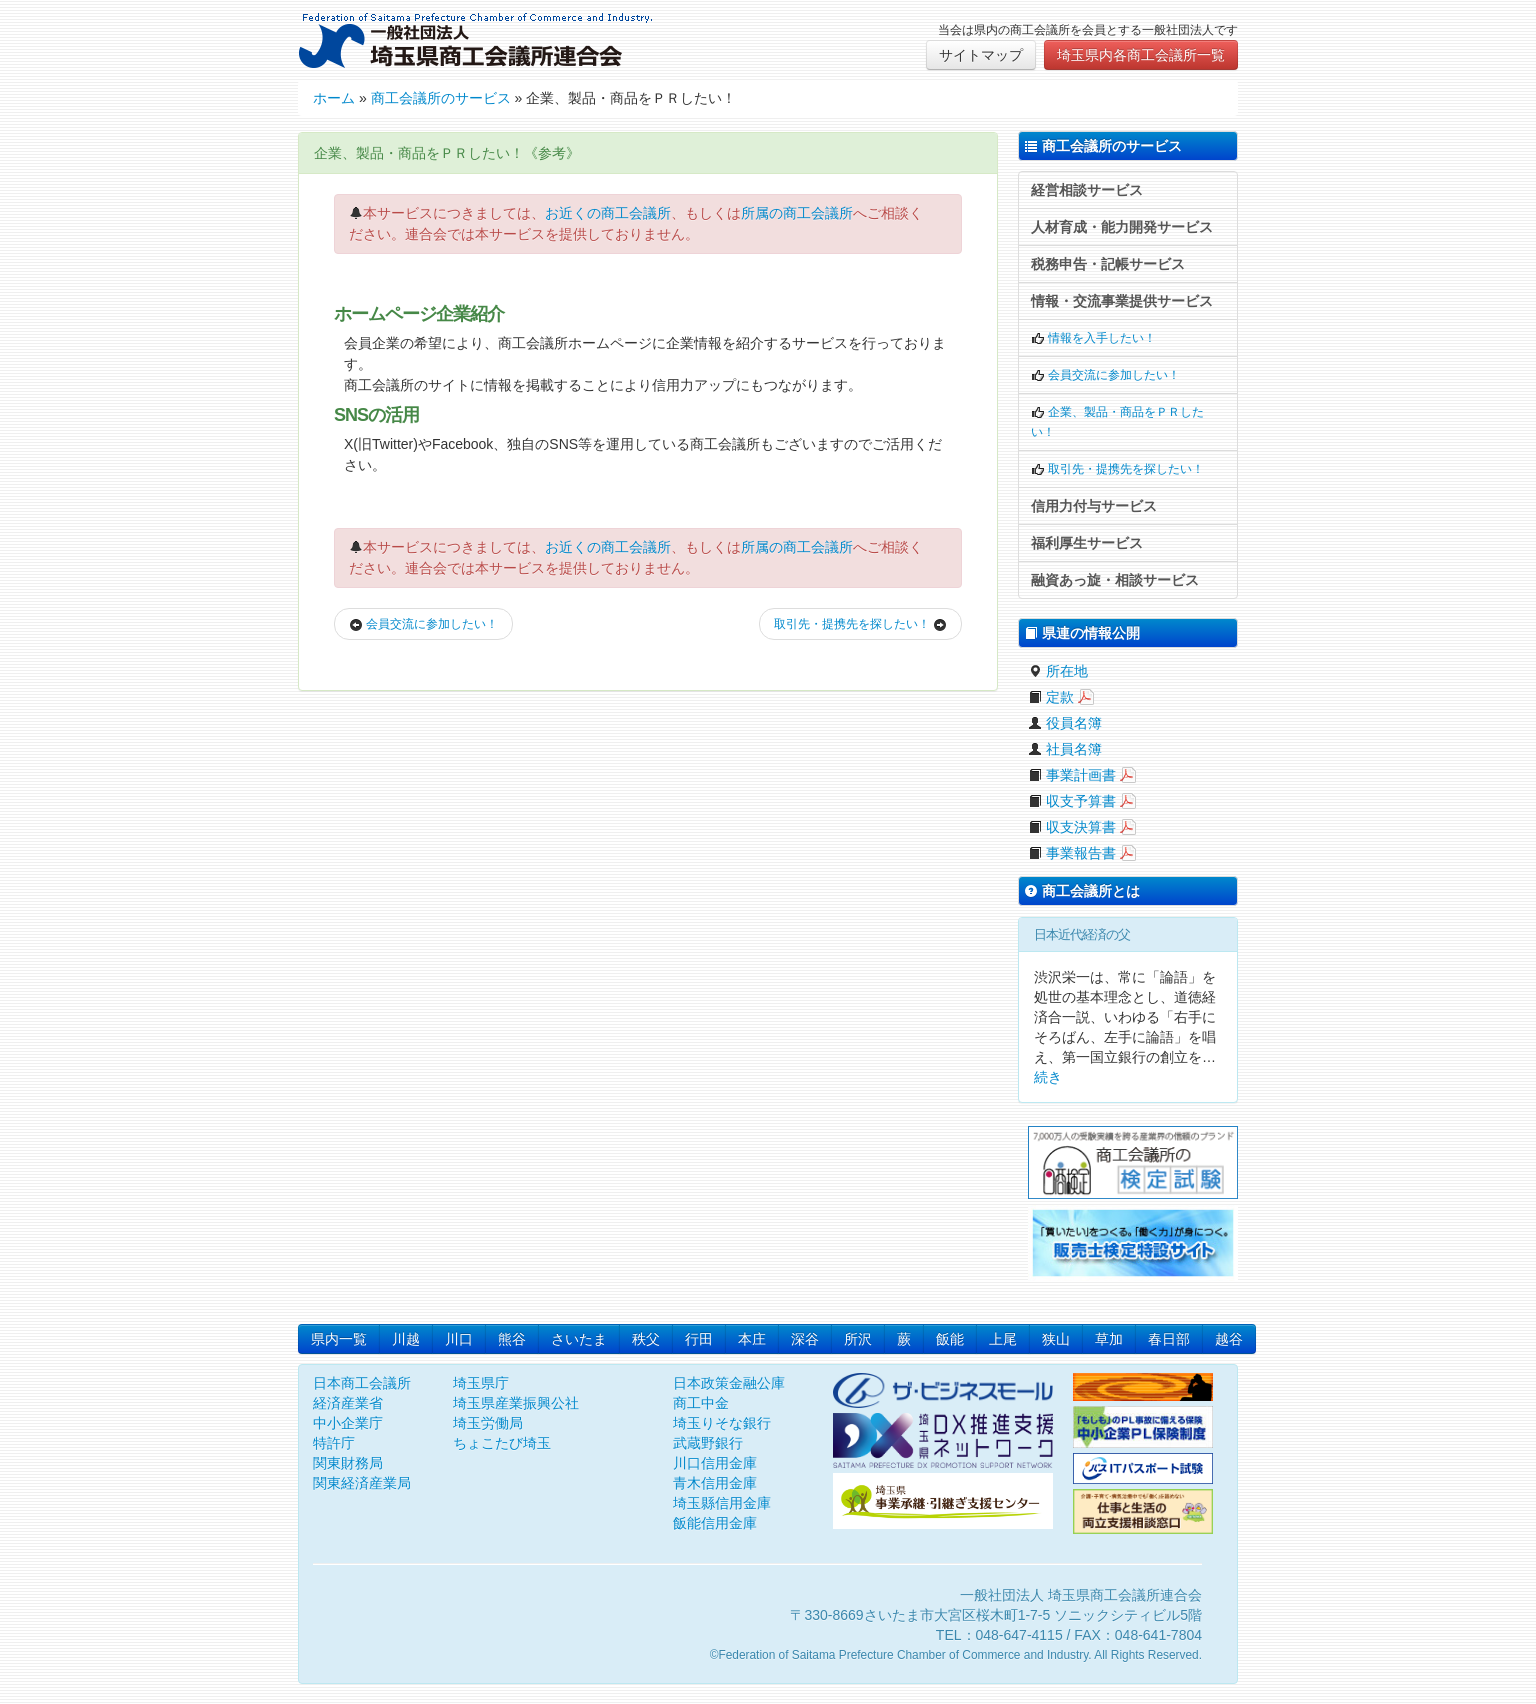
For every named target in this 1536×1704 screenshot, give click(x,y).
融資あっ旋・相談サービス (1115, 580)
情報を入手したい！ (1093, 338)
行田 (699, 1339)
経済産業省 (348, 1403)
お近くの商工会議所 (608, 213)
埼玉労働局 (488, 1423)
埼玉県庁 (481, 1383)
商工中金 (701, 1403)
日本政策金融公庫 (729, 1383)
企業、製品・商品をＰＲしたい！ (1117, 422)
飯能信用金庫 (715, 1523)
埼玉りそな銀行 (722, 1423)
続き (1048, 1077)
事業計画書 (1072, 775)
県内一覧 (339, 1339)
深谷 (805, 1339)
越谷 (1229, 1339)
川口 (459, 1339)
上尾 (1003, 1339)
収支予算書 (1072, 801)
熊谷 (512, 1339)
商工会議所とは (1082, 891)
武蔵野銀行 (708, 1443)
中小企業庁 (348, 1423)
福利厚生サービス (1087, 543)
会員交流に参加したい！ (423, 624)
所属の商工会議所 (797, 213)
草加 (1109, 1339)
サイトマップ (981, 55)
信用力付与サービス (1094, 506)
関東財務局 (348, 1463)
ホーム (334, 98)
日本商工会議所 (362, 1383)
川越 (406, 1339)
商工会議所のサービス (441, 98)
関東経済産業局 (362, 1483)
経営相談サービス (1087, 190)
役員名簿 (1065, 723)
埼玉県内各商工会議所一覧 (1141, 55)
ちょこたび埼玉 (502, 1443)
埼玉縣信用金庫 (722, 1503)
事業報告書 (1072, 853)
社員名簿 (1065, 749)
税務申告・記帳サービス (1108, 264)
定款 (1051, 697)
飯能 (950, 1339)
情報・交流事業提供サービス (1122, 301)
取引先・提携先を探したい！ (860, 624)
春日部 (1169, 1339)
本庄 (752, 1339)
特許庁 (334, 1443)
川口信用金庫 (715, 1463)
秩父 (646, 1339)
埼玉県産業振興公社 (516, 1403)
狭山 (1056, 1339)
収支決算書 (1072, 827)
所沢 (858, 1339)
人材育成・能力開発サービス (1122, 227)
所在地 (1058, 671)
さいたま (579, 1339)
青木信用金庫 (715, 1483)
